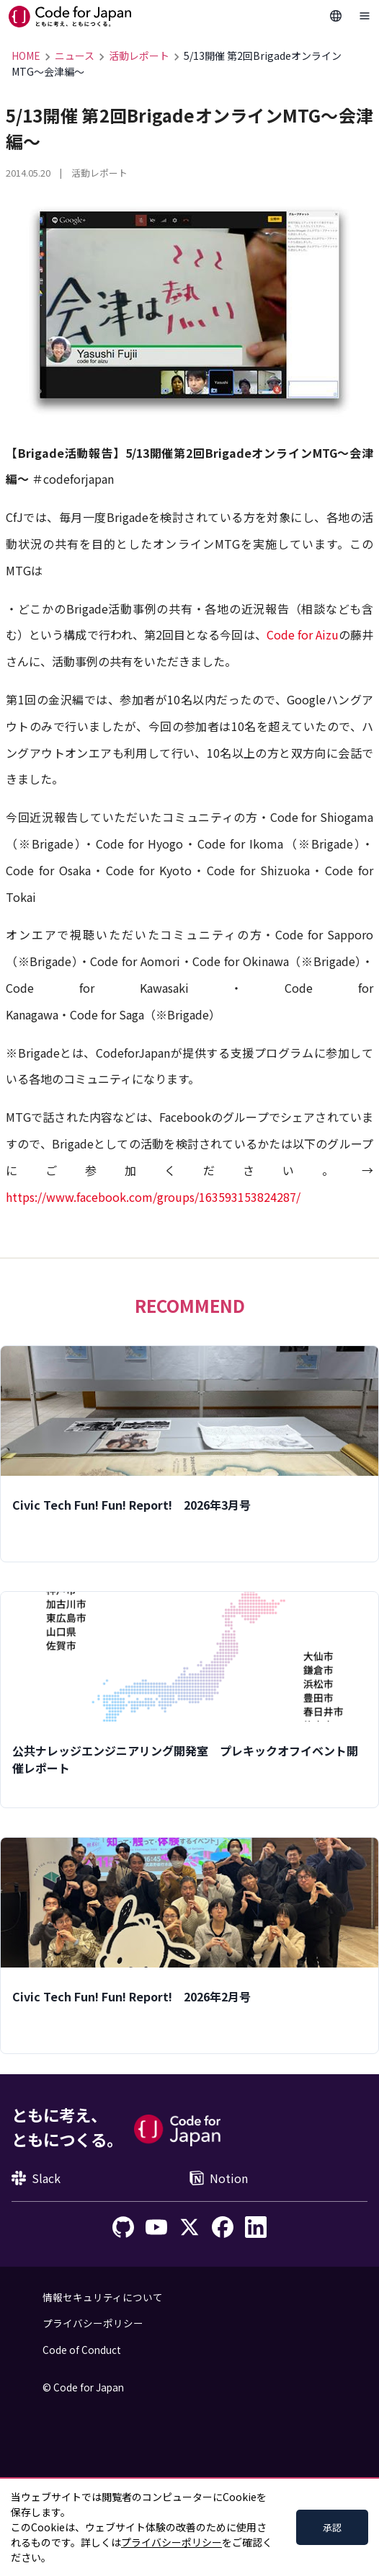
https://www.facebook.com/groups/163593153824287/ (153, 1196)
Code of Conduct (82, 2349)
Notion (219, 2178)
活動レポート (139, 55)
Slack (36, 2178)
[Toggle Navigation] (364, 15)
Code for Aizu (303, 634)
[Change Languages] (335, 15)
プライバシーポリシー (93, 2323)
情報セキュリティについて (103, 2297)
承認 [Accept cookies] (332, 2527)
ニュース (74, 55)
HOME (26, 55)
